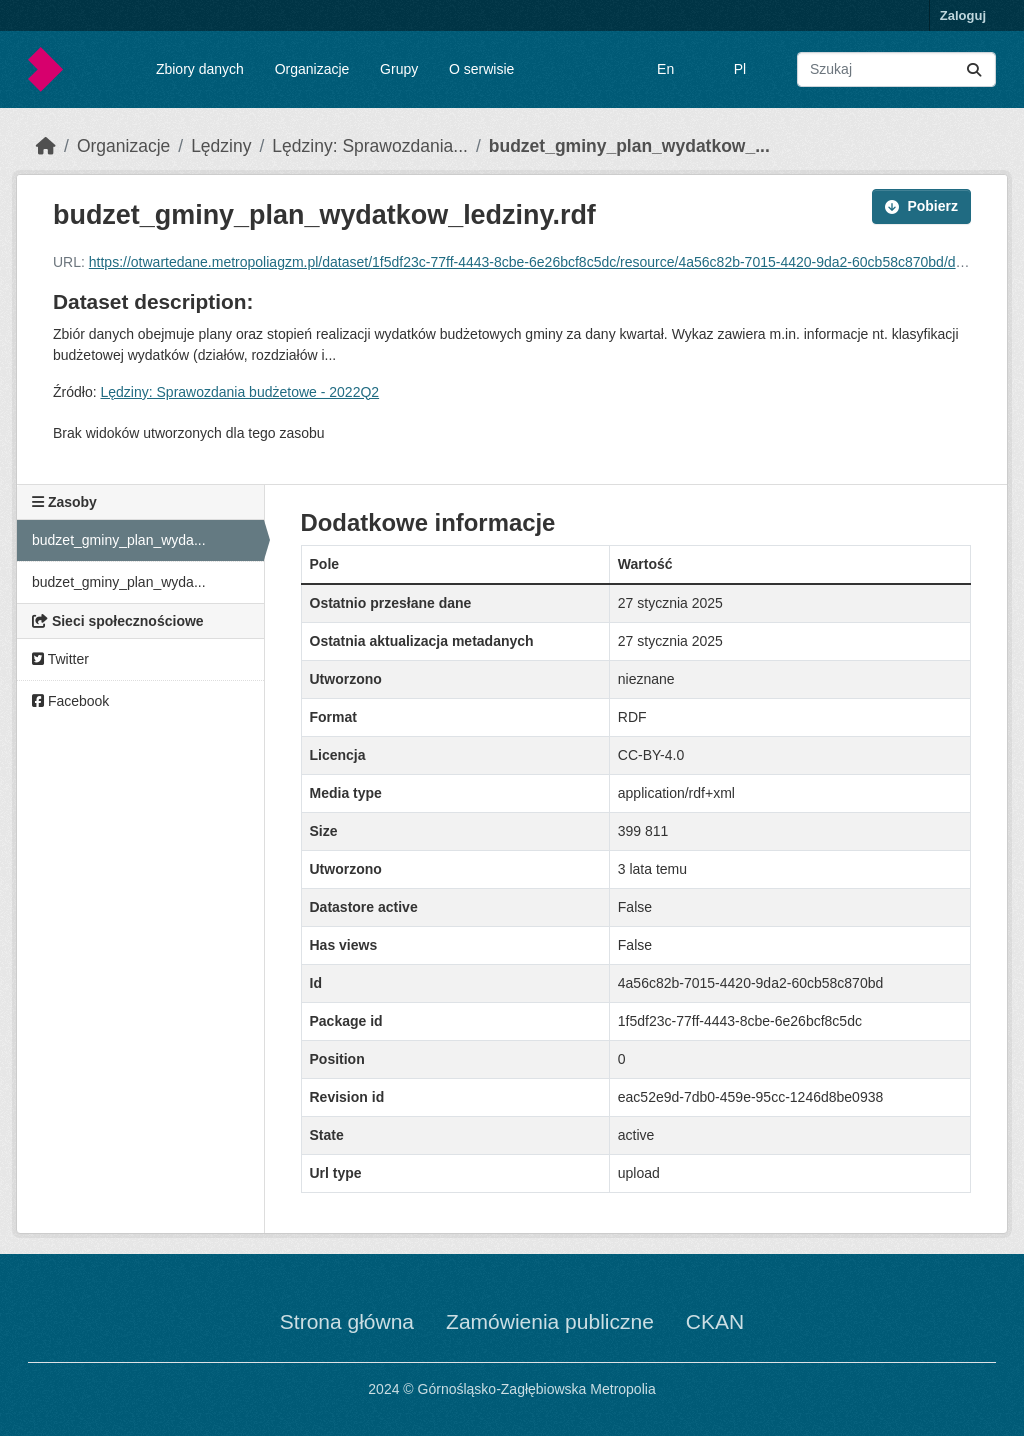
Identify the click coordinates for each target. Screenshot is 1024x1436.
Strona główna (347, 1321)
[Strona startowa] (46, 146)
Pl (740, 69)
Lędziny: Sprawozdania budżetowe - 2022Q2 (239, 392)
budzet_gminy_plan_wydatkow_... (629, 146)
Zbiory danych (200, 69)
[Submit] (974, 69)
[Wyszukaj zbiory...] (896, 69)
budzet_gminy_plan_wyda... (119, 540)
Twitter (60, 659)
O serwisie (481, 69)
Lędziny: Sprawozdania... (370, 146)
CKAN (715, 1321)
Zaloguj (963, 15)
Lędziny (221, 146)
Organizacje (312, 69)
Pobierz (921, 206)
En (665, 69)
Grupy (399, 69)
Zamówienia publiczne (550, 1321)
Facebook (70, 701)
